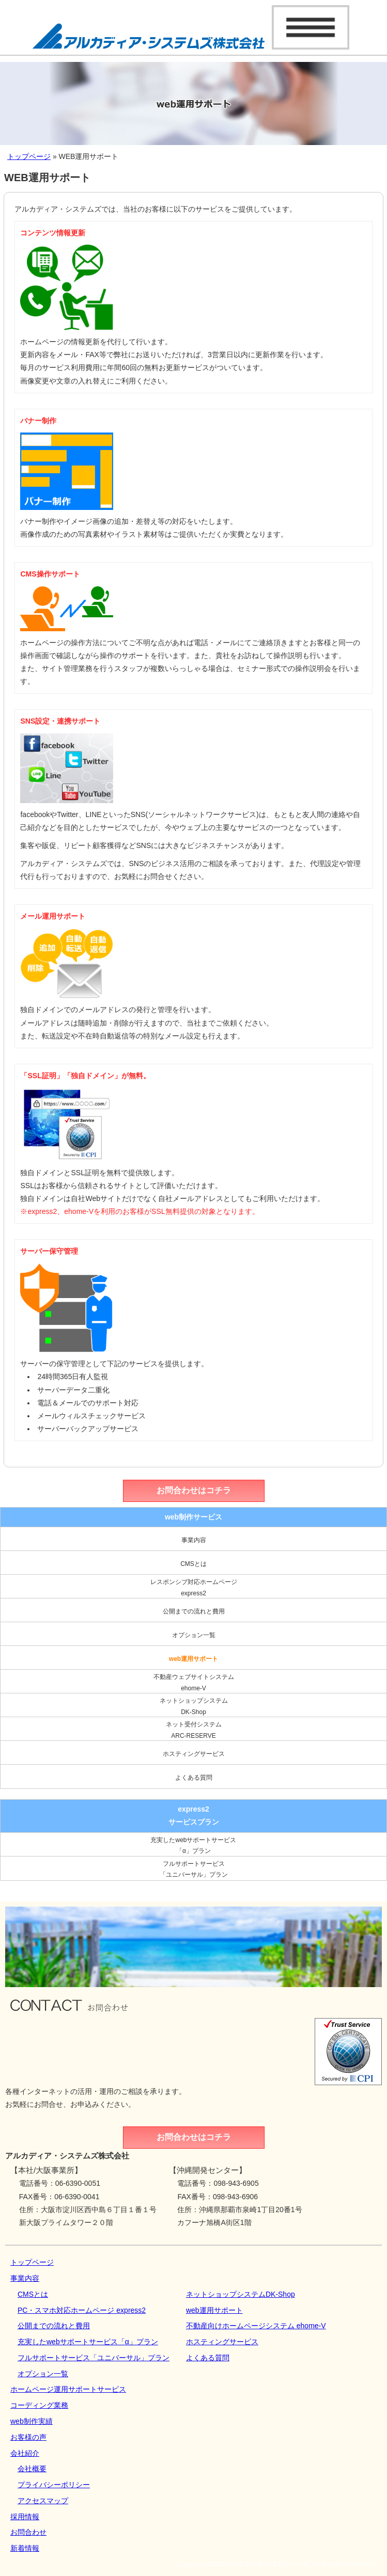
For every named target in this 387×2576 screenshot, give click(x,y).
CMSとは (193, 1563)
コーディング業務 (39, 2405)
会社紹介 (24, 2453)
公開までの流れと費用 (194, 1611)
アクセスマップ (43, 2501)
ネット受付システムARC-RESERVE (194, 1730)
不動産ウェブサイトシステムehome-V (193, 1682)
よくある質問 (193, 1777)
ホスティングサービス (194, 1753)
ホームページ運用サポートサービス (68, 2389)
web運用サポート (193, 1658)
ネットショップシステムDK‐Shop (194, 1706)
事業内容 (193, 1540)
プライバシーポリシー (54, 2485)
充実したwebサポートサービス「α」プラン (193, 1845)
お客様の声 (28, 2437)
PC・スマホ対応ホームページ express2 (82, 2310)
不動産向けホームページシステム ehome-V (256, 2326)
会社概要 (32, 2469)
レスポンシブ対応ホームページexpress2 (193, 1587)
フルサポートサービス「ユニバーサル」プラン (194, 1869)
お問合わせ (28, 2532)
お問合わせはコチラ (194, 1490)
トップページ (29, 156)
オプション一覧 (193, 1635)
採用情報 (24, 2517)
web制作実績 (31, 2421)
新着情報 (24, 2548)
